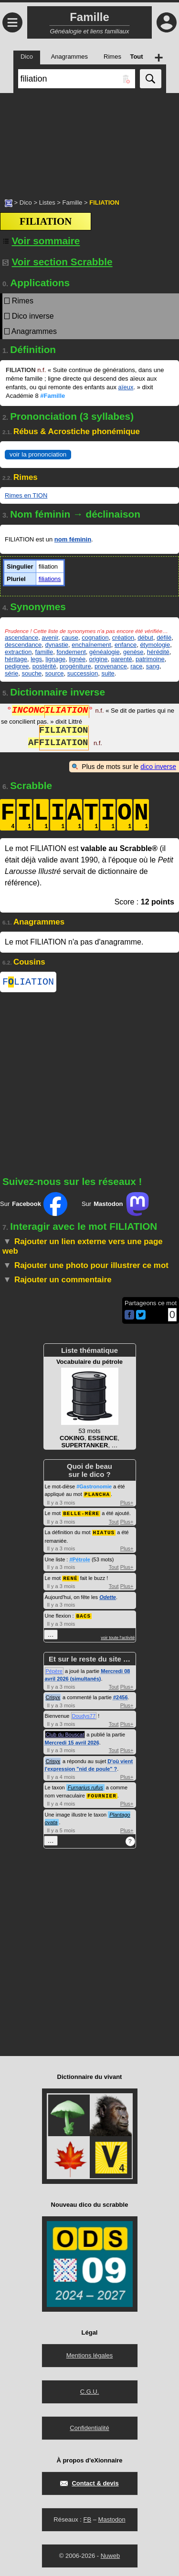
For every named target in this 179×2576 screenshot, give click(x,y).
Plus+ (127, 1504)
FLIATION (28, 982)
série (11, 673)
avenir (50, 637)
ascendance (21, 637)
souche (31, 673)
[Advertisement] (89, 140)
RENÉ (70, 1578)
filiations (50, 578)
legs (36, 659)
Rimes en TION (26, 495)
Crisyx (53, 1697)
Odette (107, 1597)
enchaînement (91, 644)
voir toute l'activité (118, 1637)
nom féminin (72, 539)
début (145, 637)
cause (70, 637)
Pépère (54, 1670)
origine (98, 659)
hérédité (158, 651)
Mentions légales (89, 2354)
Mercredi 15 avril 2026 (72, 1742)
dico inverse (158, 766)
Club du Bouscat (65, 1734)
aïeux (126, 387)
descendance (23, 644)
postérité (44, 666)
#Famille (52, 395)
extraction (18, 651)
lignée (77, 659)
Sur (33, 1206)
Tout (114, 1523)
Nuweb (110, 2554)
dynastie (56, 644)
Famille (72, 202)
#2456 (120, 1697)
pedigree (17, 666)
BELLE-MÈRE (81, 1514)
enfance (126, 644)
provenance (111, 666)
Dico (26, 202)
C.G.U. (89, 2390)
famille (44, 651)
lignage (55, 659)
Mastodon (112, 2518)
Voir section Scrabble (57, 261)
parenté (121, 659)
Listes (47, 202)
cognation (95, 637)
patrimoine (150, 659)
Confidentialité (89, 2427)
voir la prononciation (38, 454)
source (54, 673)
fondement (70, 651)
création (123, 637)
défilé (164, 637)
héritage (16, 659)
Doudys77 (84, 1715)
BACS (83, 1615)
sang (152, 666)
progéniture (75, 666)
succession (82, 673)
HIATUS (104, 1533)
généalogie (104, 651)
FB (87, 2518)
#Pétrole (79, 1560)
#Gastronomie (94, 1488)
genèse (133, 651)
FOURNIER (101, 1794)
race (136, 666)
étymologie (155, 644)
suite (107, 673)
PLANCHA (97, 1495)
